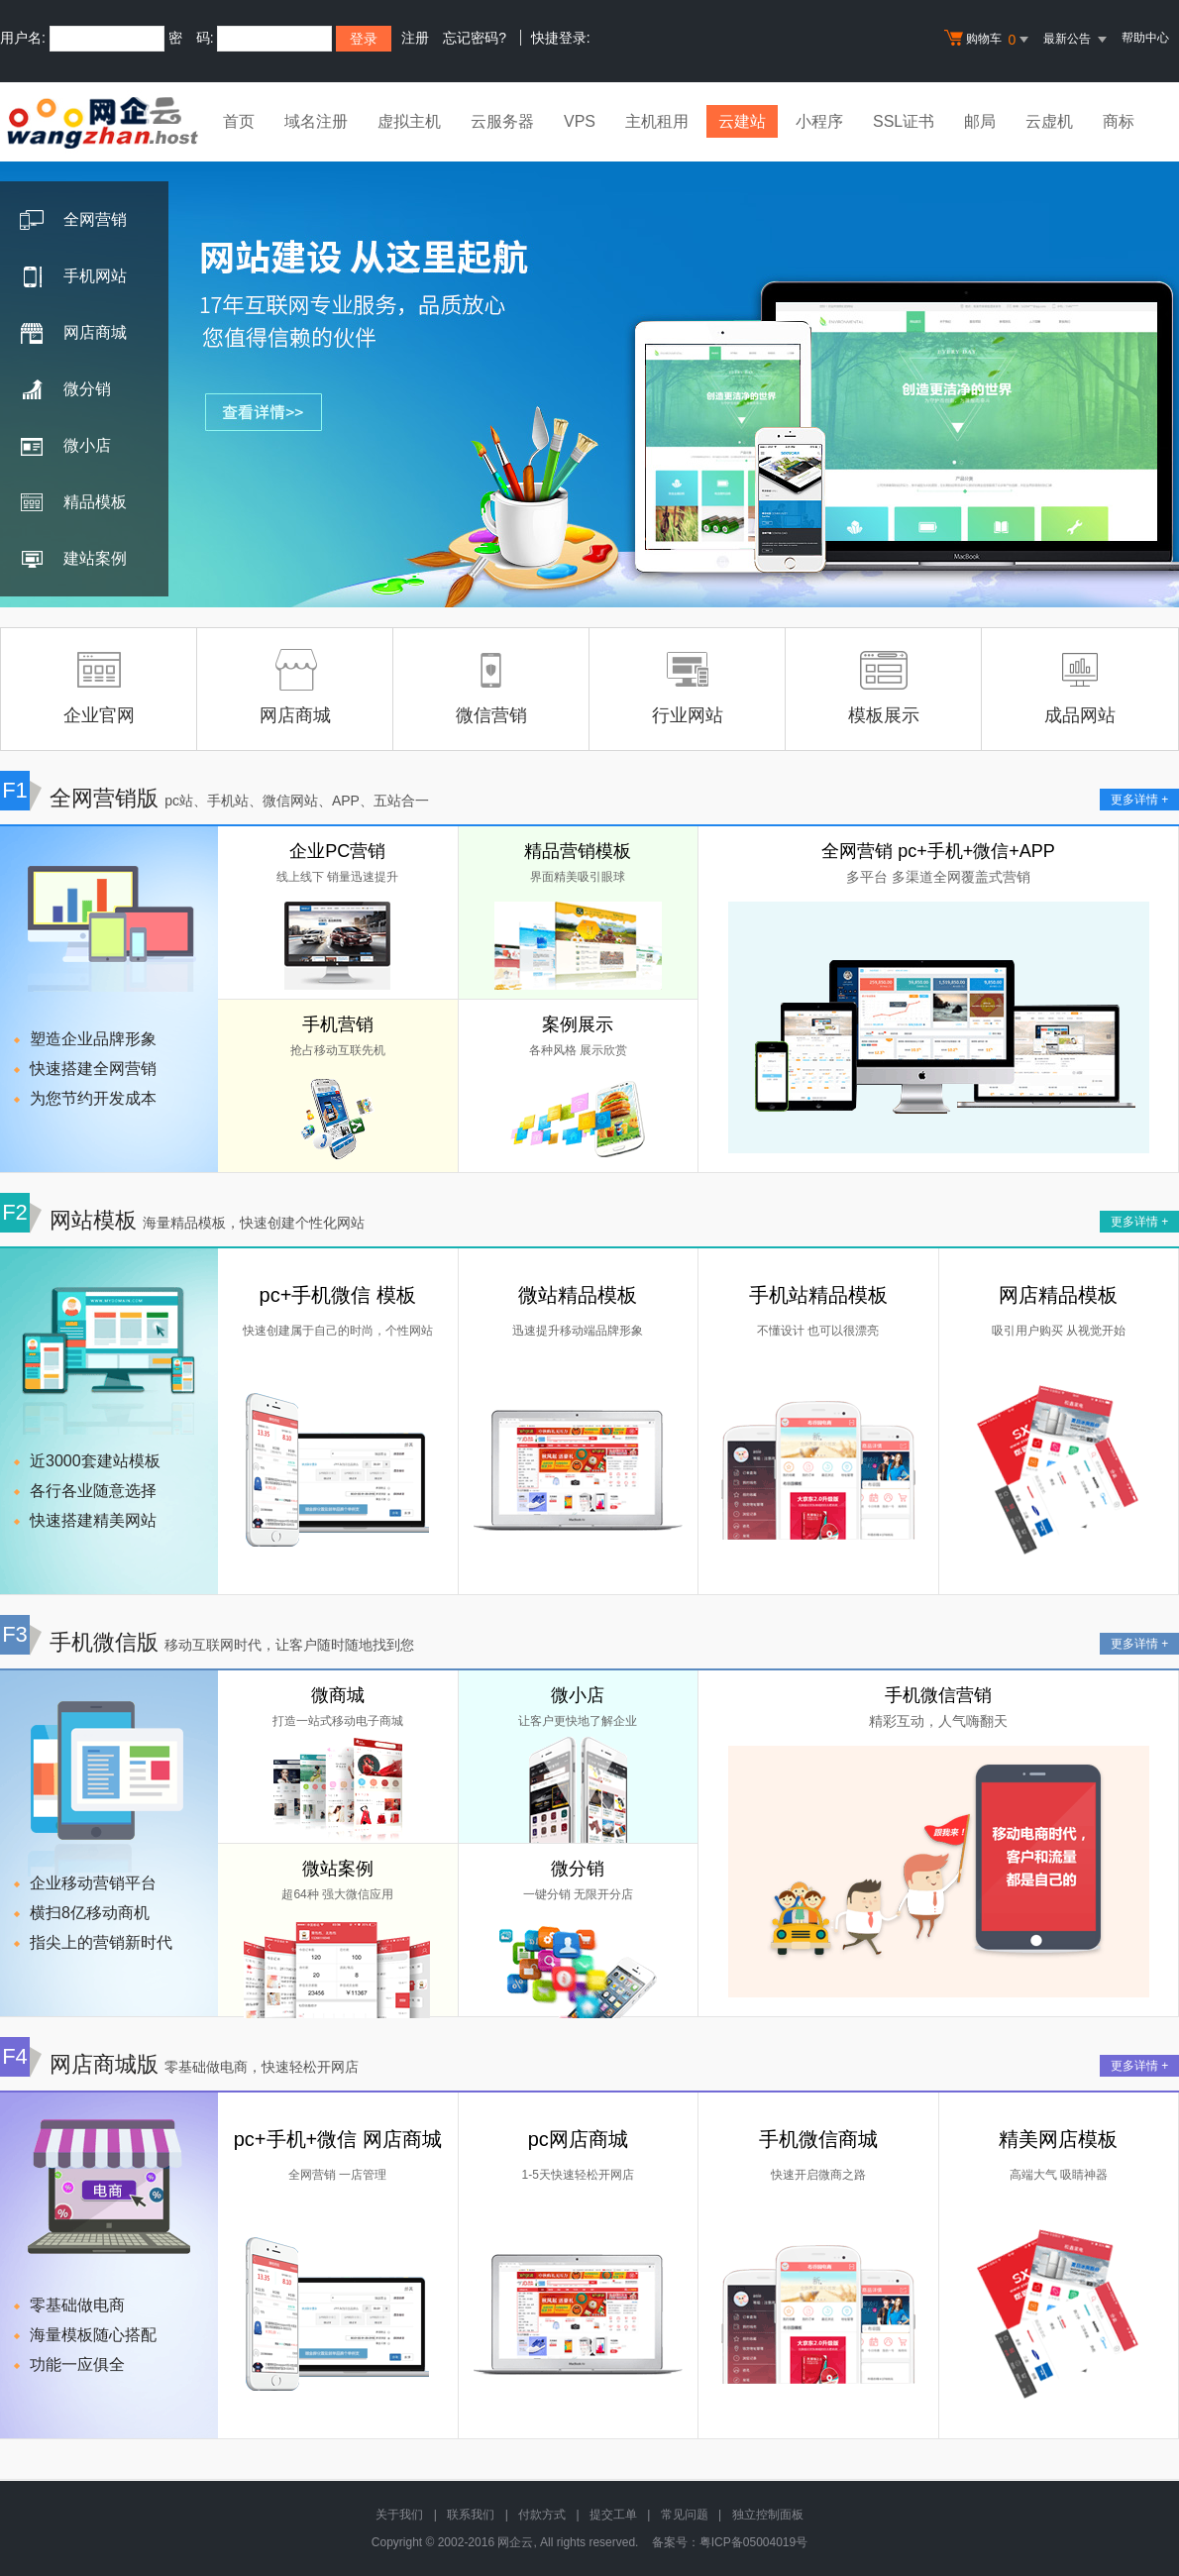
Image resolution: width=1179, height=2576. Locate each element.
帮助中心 (1145, 38)
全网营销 (73, 221)
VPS (579, 121)
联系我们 (470, 2515)
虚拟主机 (409, 121)
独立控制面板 (768, 2515)
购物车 (988, 40)
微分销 (65, 390)
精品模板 (73, 503)
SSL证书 (903, 121)
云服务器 (502, 121)
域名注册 (316, 121)
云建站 (742, 121)
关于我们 (399, 2515)
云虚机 (1049, 121)
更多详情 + (1139, 799)
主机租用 (657, 121)
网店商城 (73, 334)
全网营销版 (214, 798)
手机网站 (73, 277)
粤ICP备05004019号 (753, 2542)
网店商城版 (179, 2064)
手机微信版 (207, 1642)
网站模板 (182, 1220)
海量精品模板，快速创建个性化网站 (254, 1223)
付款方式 (542, 2515)
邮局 (980, 121)
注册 (415, 38)
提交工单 (613, 2515)
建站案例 (73, 560)
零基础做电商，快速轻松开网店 (261, 2067)
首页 (239, 121)
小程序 (819, 121)
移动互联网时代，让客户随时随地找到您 (289, 1645)
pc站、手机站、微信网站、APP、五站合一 (296, 800)
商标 (1118, 121)
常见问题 (684, 2515)
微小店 (65, 447)
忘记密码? (474, 38)
